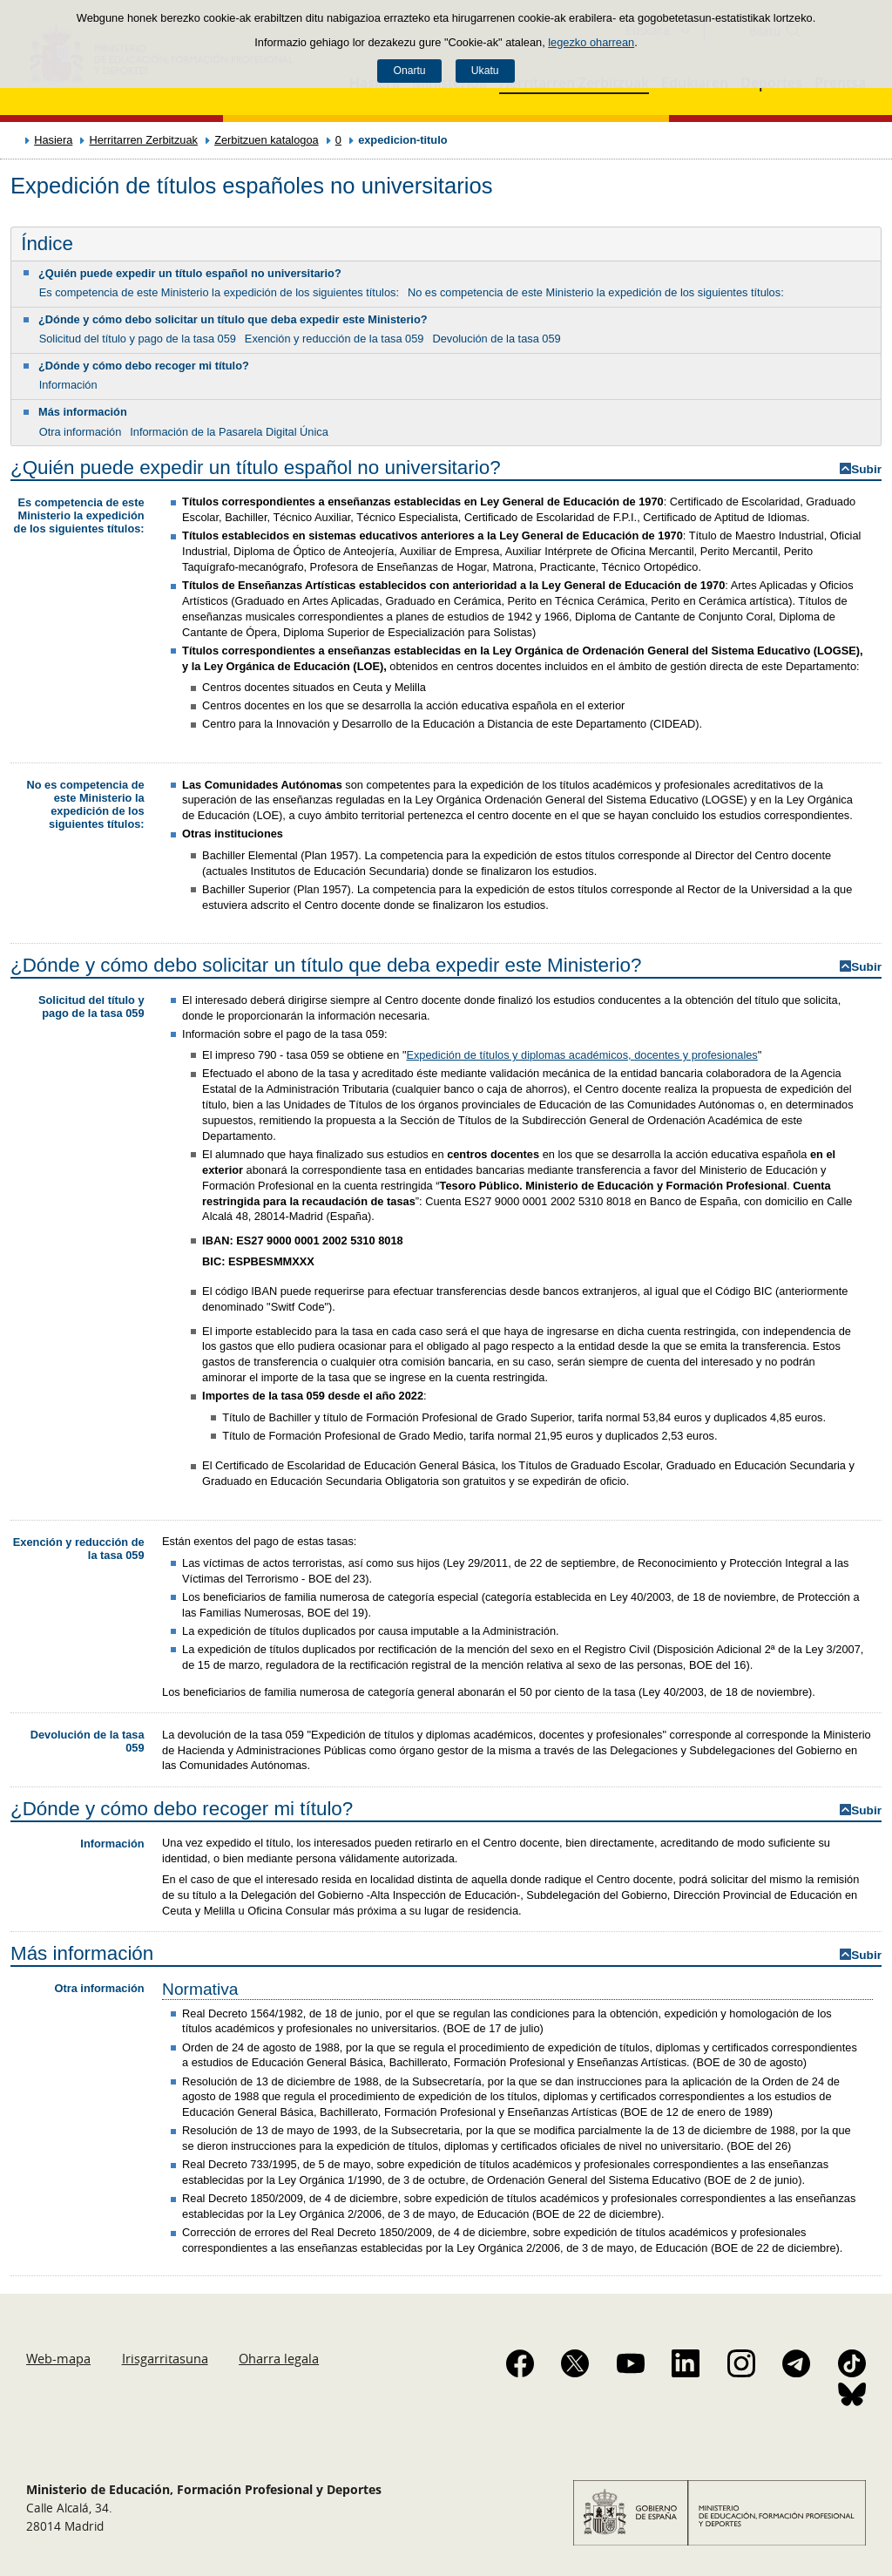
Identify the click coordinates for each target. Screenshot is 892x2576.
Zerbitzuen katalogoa (266, 139)
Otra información (80, 431)
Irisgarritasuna (165, 2358)
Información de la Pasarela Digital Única (229, 431)
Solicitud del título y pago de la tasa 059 (137, 338)
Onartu (409, 70)
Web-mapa (58, 2358)
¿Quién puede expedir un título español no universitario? (189, 273)
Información (68, 384)
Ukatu (485, 70)
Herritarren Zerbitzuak (143, 139)
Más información (82, 411)
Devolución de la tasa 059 (496, 338)
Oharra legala (279, 2358)
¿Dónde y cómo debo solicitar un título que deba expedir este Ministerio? (233, 319)
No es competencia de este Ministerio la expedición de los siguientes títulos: (596, 292)
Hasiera (53, 139)
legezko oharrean (591, 42)
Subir (866, 469)
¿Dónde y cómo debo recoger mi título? (143, 365)
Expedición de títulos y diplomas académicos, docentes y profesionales (581, 1054)
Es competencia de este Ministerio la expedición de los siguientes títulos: (219, 292)
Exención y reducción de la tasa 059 (334, 338)
